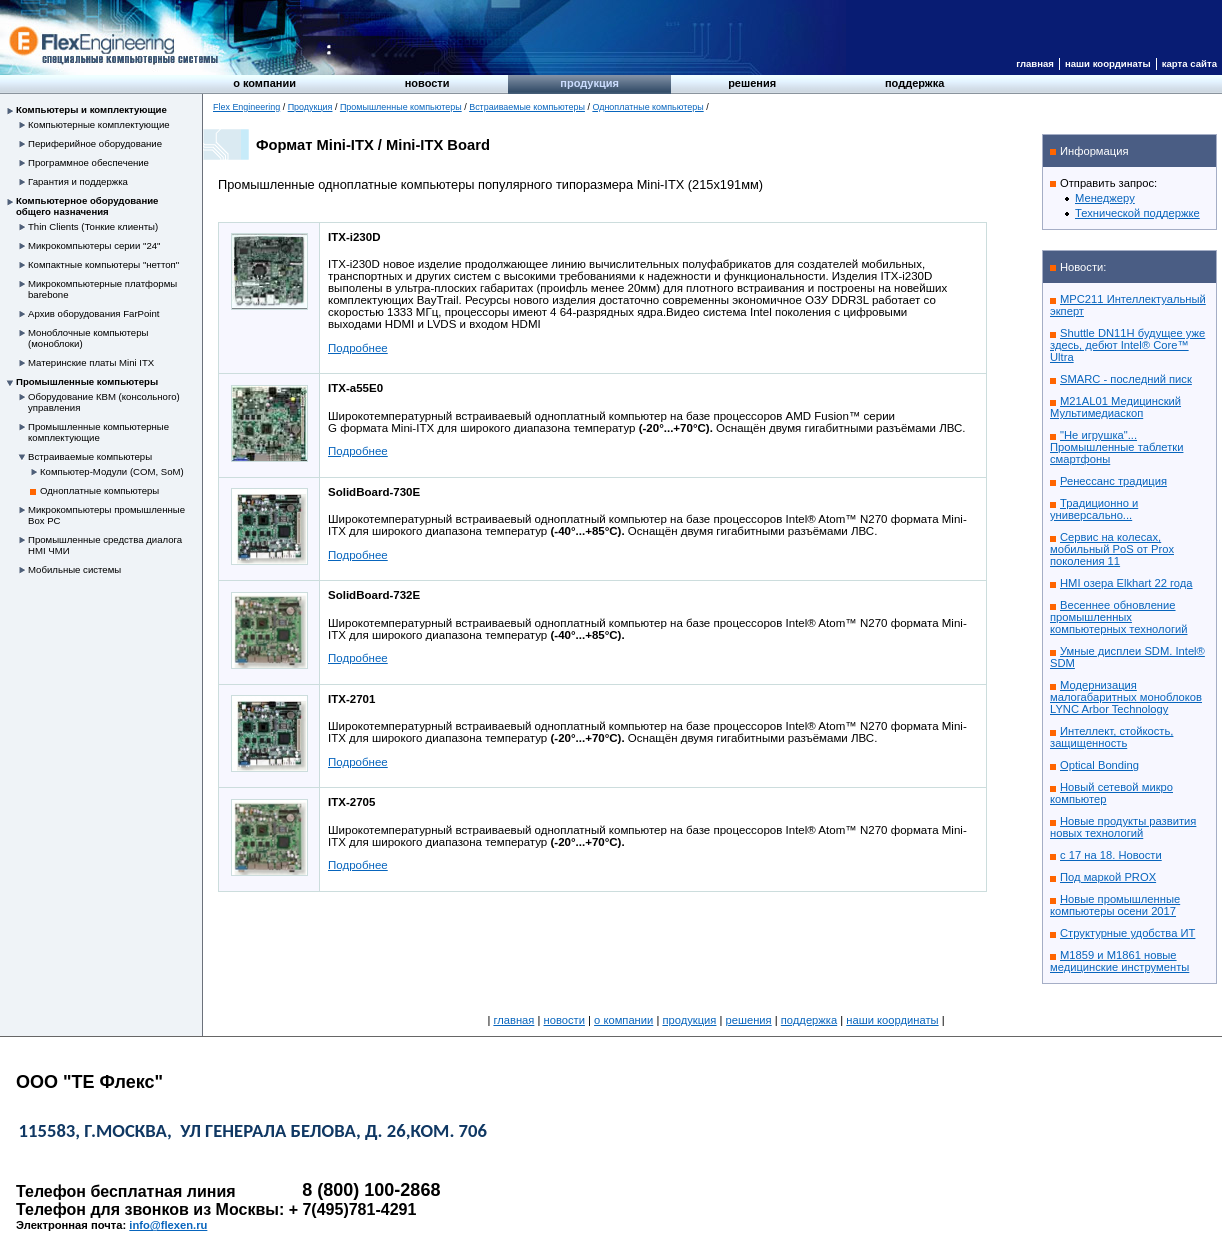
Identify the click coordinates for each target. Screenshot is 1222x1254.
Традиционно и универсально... (1094, 509)
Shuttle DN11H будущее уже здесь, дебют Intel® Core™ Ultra (1127, 345)
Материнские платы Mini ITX (91, 362)
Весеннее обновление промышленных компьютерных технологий (1119, 617)
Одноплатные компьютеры (99, 490)
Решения (752, 83)
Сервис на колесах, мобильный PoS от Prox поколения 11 (1112, 549)
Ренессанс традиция (1113, 481)
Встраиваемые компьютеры (90, 456)
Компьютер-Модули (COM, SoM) (112, 471)
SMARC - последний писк (1126, 379)
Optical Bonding (1099, 765)
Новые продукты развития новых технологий (1123, 827)
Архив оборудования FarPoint (93, 313)
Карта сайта (1189, 63)
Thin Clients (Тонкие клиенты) (93, 226)
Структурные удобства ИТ (1127, 933)
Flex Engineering (246, 107)
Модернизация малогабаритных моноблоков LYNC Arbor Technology (1126, 697)
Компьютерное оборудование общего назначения (87, 206)
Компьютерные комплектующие (99, 124)
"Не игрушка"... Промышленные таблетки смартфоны (1116, 447)
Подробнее (358, 348)
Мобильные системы (74, 569)
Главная (1035, 63)
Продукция (589, 83)
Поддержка (914, 83)
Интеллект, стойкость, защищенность (1111, 737)
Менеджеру (1105, 198)
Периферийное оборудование (95, 143)
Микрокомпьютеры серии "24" (94, 245)
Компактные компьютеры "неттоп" (103, 264)
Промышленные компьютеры (87, 381)
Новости (427, 83)
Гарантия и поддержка (78, 181)
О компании (264, 83)
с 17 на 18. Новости (1111, 855)
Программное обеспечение (88, 162)
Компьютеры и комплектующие (91, 109)
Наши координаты (1108, 63)
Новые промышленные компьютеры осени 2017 (1115, 905)
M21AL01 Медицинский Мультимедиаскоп (1115, 407)
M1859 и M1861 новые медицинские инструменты (1119, 961)
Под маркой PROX (1108, 877)
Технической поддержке (1137, 213)
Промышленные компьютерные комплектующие (98, 432)
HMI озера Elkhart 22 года (1126, 583)
